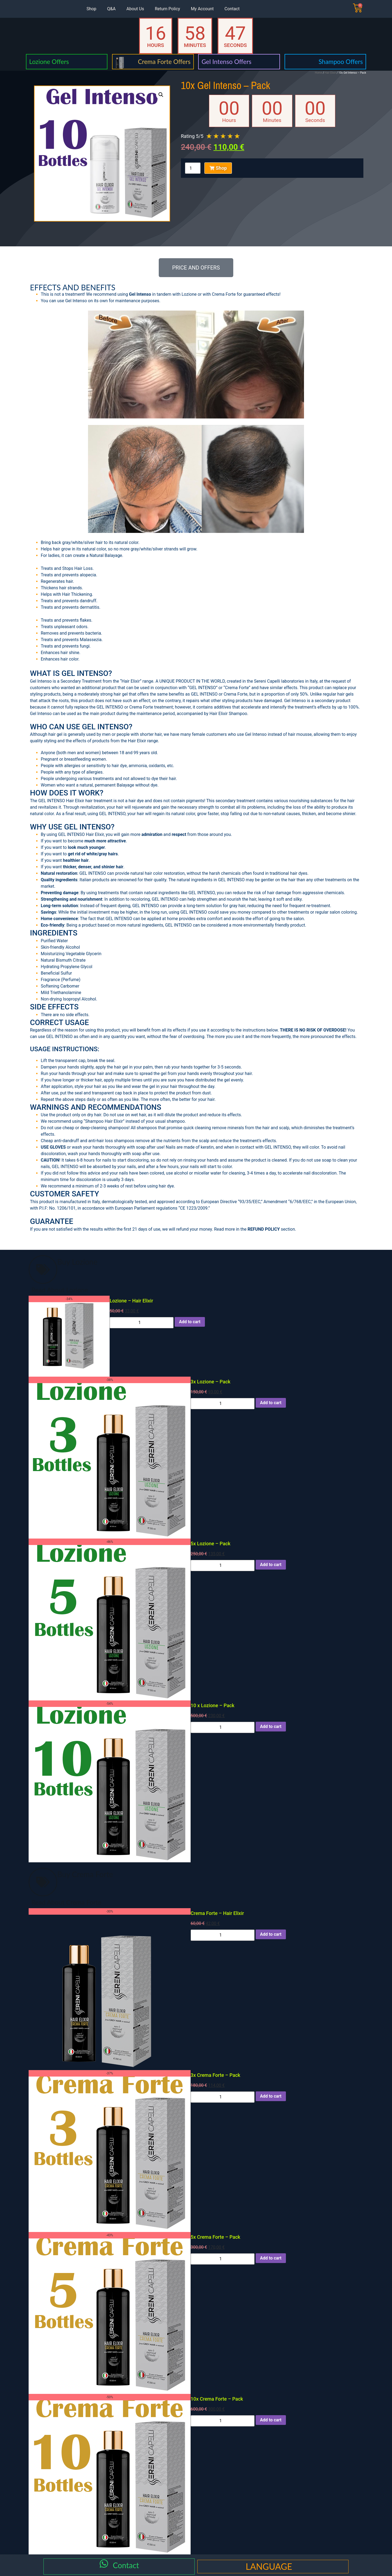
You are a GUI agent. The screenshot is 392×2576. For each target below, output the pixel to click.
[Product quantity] (193, 168)
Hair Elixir (330, 72)
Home (318, 72)
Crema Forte (224, 294)
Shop (91, 8)
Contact (232, 8)
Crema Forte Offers (164, 61)
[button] (161, 95)
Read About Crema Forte (66, 1902)
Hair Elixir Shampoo (228, 713)
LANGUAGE (269, 2566)
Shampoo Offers (341, 61)
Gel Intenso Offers (226, 61)
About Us (135, 8)
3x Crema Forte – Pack (215, 2075)
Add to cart (190, 1321)
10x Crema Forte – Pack (217, 2399)
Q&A (111, 8)
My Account (202, 8)
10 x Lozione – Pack (212, 1705)
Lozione (189, 294)
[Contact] (104, 2565)
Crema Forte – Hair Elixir (217, 1913)
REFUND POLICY (264, 1229)
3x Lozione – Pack (210, 1381)
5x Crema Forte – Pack (215, 2237)
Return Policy (167, 8)
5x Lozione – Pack (210, 1543)
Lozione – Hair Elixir (131, 1301)
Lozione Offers (49, 61)
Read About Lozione (59, 1290)
